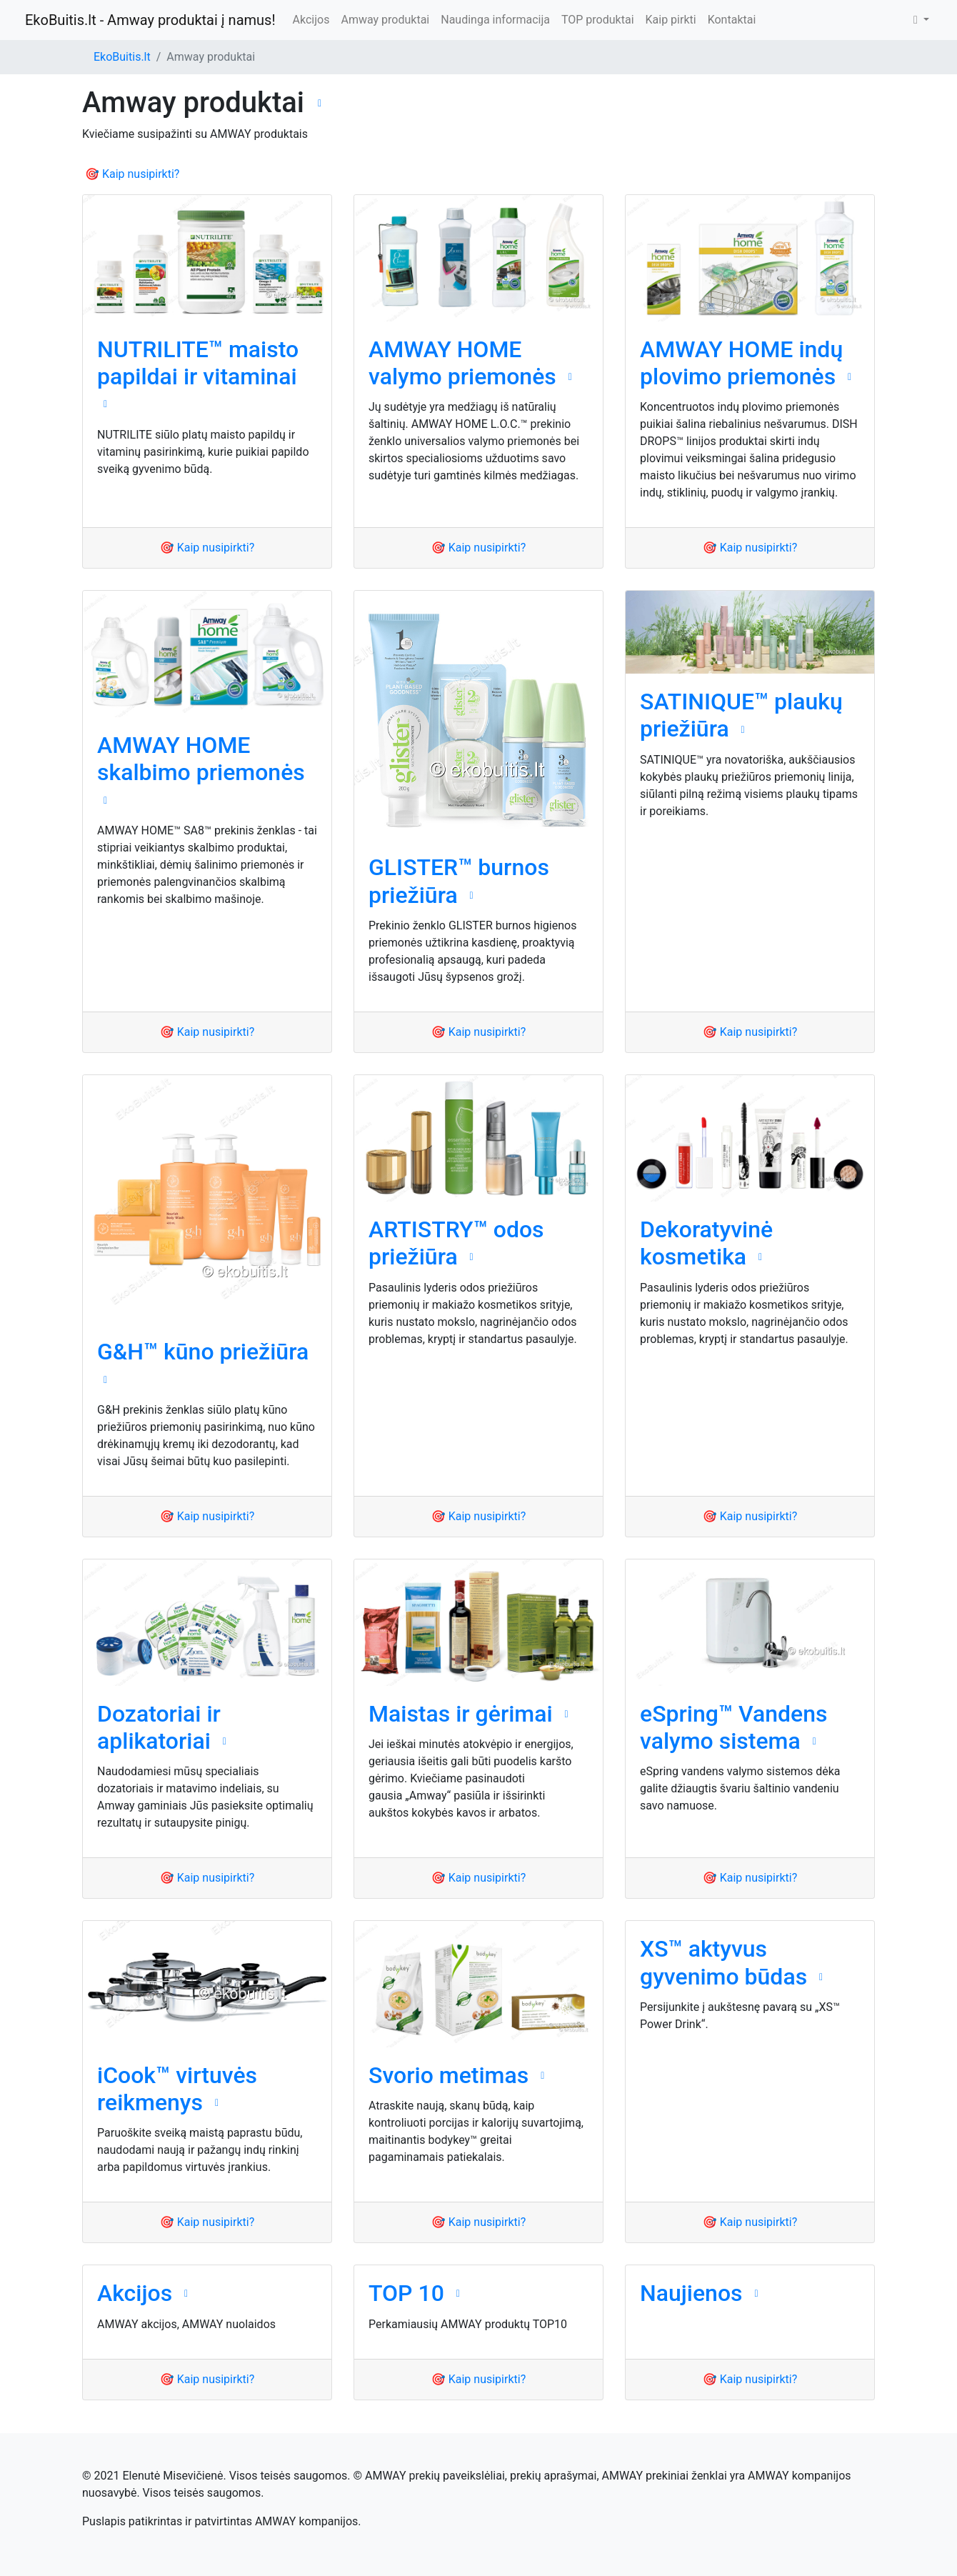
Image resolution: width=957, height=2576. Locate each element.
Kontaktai (732, 19)
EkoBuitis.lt (122, 57)
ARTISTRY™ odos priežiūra (456, 1243)
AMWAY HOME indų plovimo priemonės (741, 363)
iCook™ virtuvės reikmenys (177, 2089)
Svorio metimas (448, 2075)
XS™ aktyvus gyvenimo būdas (723, 1962)
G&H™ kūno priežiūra (203, 1351)
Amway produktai (385, 19)
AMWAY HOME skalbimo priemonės (201, 759)
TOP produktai (597, 19)
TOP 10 (406, 2293)
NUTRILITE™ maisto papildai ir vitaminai (198, 363)
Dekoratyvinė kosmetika (706, 1243)
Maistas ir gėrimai (461, 1713)
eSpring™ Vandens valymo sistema (733, 1727)
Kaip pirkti (671, 19)
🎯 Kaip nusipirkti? (132, 174)
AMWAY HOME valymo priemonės (462, 363)
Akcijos (311, 19)
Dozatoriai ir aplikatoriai (159, 1727)
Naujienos (691, 2293)
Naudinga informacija (495, 19)
